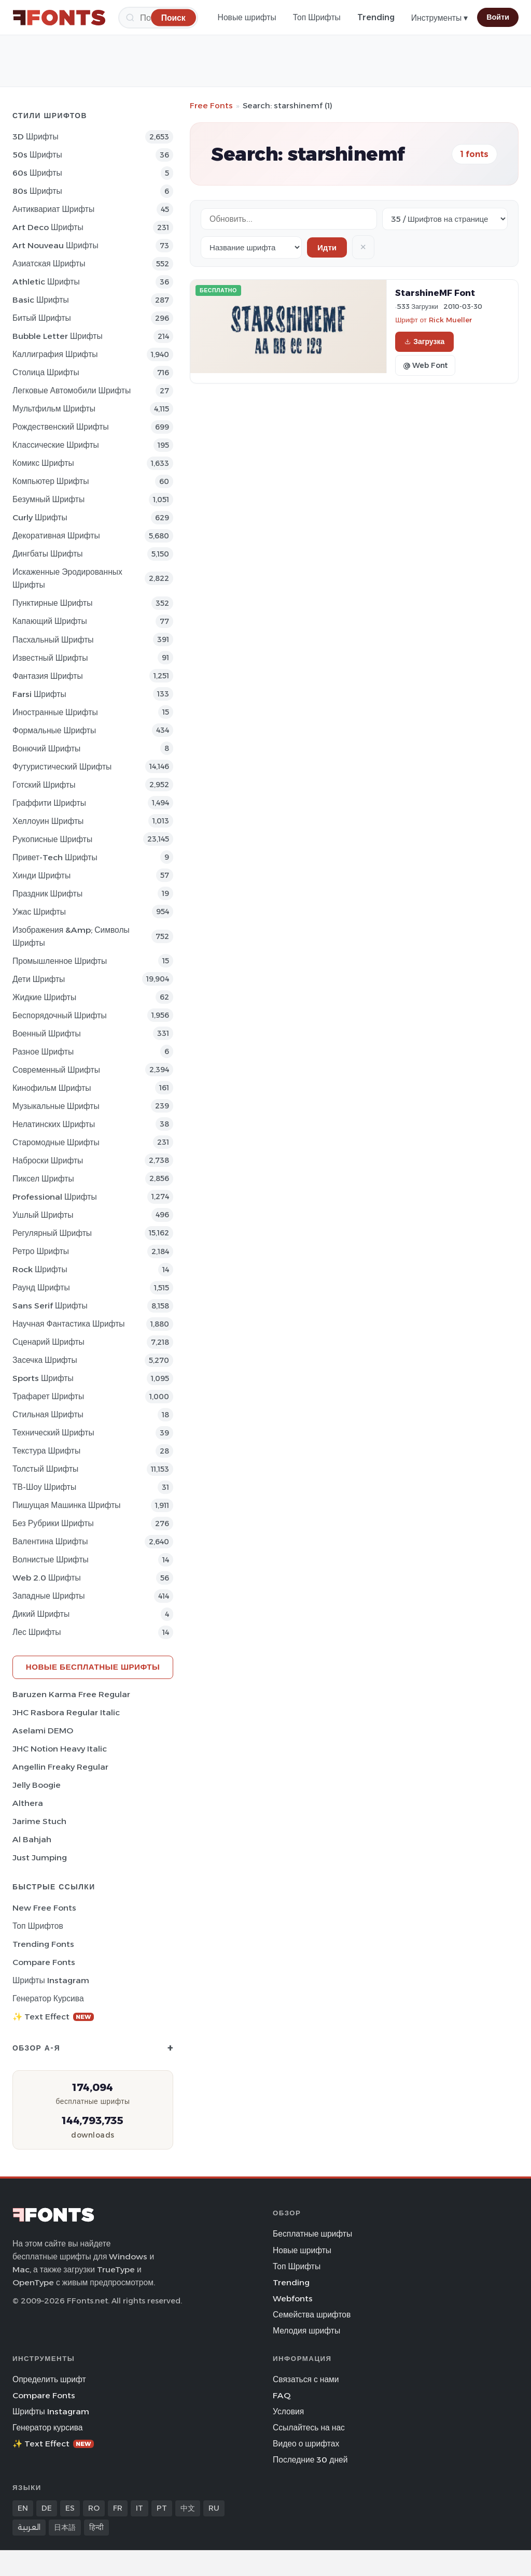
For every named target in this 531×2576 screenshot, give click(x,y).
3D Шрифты (35, 136)
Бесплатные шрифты (312, 2234)
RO (94, 2508)
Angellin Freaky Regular (60, 1767)
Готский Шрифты (43, 785)
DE (46, 2508)
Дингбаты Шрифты (47, 554)
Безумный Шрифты (48, 499)
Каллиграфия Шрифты (55, 354)
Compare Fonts (43, 1962)
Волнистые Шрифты (50, 1559)
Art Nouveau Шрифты (55, 245)
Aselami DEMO (42, 1730)
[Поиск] (173, 17)
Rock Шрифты (39, 1269)
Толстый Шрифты (45, 1469)
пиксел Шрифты (43, 1179)
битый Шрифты (41, 318)
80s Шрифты (37, 191)
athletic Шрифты (46, 282)
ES (70, 2508)
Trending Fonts (43, 1944)
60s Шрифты (37, 173)
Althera (27, 1803)
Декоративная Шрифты (56, 535)
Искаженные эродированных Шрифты (67, 578)
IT (139, 2508)
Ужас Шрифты (39, 912)
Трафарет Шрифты (48, 1396)
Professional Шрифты (54, 1197)
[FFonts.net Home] (59, 17)
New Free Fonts (44, 1908)
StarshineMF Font (435, 293)
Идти (327, 247)
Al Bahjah (31, 1839)
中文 (187, 2508)
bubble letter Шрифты (57, 336)
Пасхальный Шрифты (53, 640)
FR (117, 2508)
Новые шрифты (247, 17)
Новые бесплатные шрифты (93, 1667)
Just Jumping (39, 1857)
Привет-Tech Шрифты (54, 857)
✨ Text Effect (53, 2017)
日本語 (65, 2527)
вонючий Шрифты (46, 748)
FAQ (281, 2395)
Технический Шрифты (53, 1433)
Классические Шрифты (55, 445)
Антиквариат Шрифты (53, 209)
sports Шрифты (43, 1378)
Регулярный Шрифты (52, 1233)
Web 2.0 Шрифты (46, 1578)
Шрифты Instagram (50, 1980)
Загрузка (424, 341)
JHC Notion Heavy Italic (59, 1749)
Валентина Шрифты (50, 1541)
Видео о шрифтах (306, 2444)
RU (213, 2508)
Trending (376, 17)
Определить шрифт (49, 2379)
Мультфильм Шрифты (53, 409)
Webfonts (293, 2298)
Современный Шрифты (56, 1070)
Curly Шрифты (39, 517)
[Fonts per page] (445, 219)
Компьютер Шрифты (50, 481)
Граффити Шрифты (49, 803)
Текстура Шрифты (46, 1451)
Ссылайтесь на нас (309, 2427)
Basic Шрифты (40, 300)
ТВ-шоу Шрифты (44, 1487)
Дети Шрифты (38, 979)
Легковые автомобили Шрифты (71, 390)
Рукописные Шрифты (52, 839)
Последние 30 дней (310, 2460)
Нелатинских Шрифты (53, 1124)
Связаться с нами (306, 2379)
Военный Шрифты (46, 1033)
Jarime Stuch (39, 1821)
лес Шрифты (36, 1632)
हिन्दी (96, 2527)
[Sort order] (251, 247)
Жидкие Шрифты (44, 997)
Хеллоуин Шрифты (47, 821)
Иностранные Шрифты (55, 712)
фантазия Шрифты (47, 676)
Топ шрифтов (37, 1926)
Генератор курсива (48, 1998)
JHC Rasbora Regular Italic (66, 1712)
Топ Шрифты (317, 17)
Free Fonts (211, 105)
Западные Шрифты (48, 1596)
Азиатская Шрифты (48, 263)
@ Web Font (425, 365)
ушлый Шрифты (42, 1215)
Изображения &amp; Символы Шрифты (71, 936)
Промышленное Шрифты (59, 961)
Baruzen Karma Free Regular (71, 1694)
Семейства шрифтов (312, 2314)
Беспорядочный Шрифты (59, 1015)
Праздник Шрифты (47, 894)
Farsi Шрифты (39, 694)
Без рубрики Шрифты (53, 1523)
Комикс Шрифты (43, 463)
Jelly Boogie (36, 1785)
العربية (29, 2527)
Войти (497, 17)
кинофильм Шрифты (51, 1088)
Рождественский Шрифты (60, 427)
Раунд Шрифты (41, 1287)
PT (162, 2508)
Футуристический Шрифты (61, 767)
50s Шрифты (37, 155)
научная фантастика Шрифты (68, 1324)
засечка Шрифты (44, 1360)
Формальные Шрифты (54, 730)
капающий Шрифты (49, 621)
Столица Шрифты (45, 372)
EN (23, 2508)
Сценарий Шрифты (48, 1342)
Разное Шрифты (43, 1052)
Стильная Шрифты (47, 1414)
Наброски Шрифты (47, 1160)
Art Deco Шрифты (47, 227)
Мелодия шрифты (306, 2331)
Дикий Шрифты (40, 1614)
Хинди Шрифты (41, 875)
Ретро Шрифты (40, 1251)
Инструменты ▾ (439, 18)
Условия (288, 2411)
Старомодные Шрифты (56, 1142)
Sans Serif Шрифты (50, 1306)
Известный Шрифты (50, 658)
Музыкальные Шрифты (56, 1106)
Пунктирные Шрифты (52, 603)
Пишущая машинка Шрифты (66, 1505)
